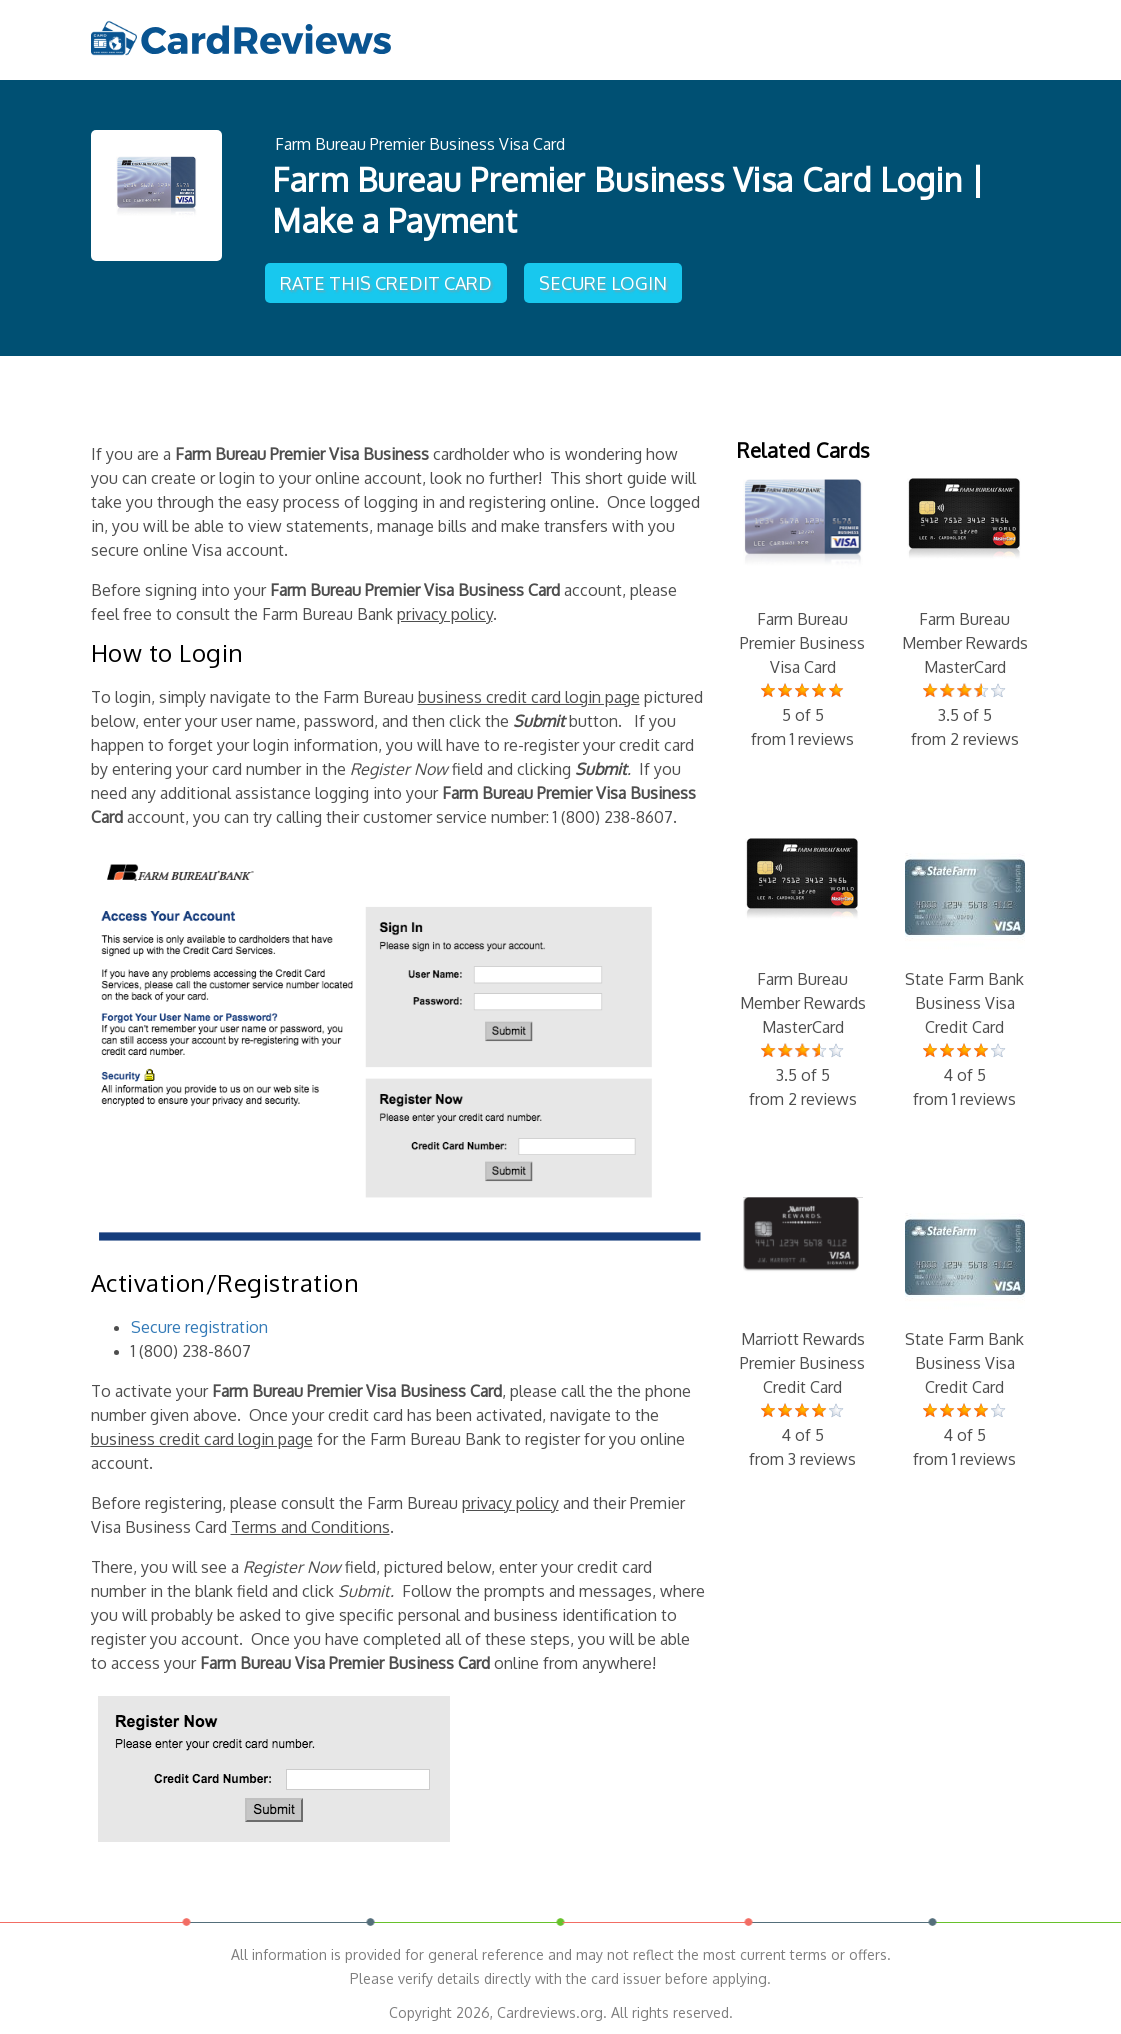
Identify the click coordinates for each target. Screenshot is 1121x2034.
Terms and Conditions (310, 1521)
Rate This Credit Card (388, 276)
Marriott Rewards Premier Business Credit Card (803, 1329)
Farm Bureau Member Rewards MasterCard (965, 609)
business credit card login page (529, 692)
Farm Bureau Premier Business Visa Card (420, 142)
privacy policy (445, 609)
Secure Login (607, 276)
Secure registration (199, 1321)
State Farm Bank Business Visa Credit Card (965, 969)
